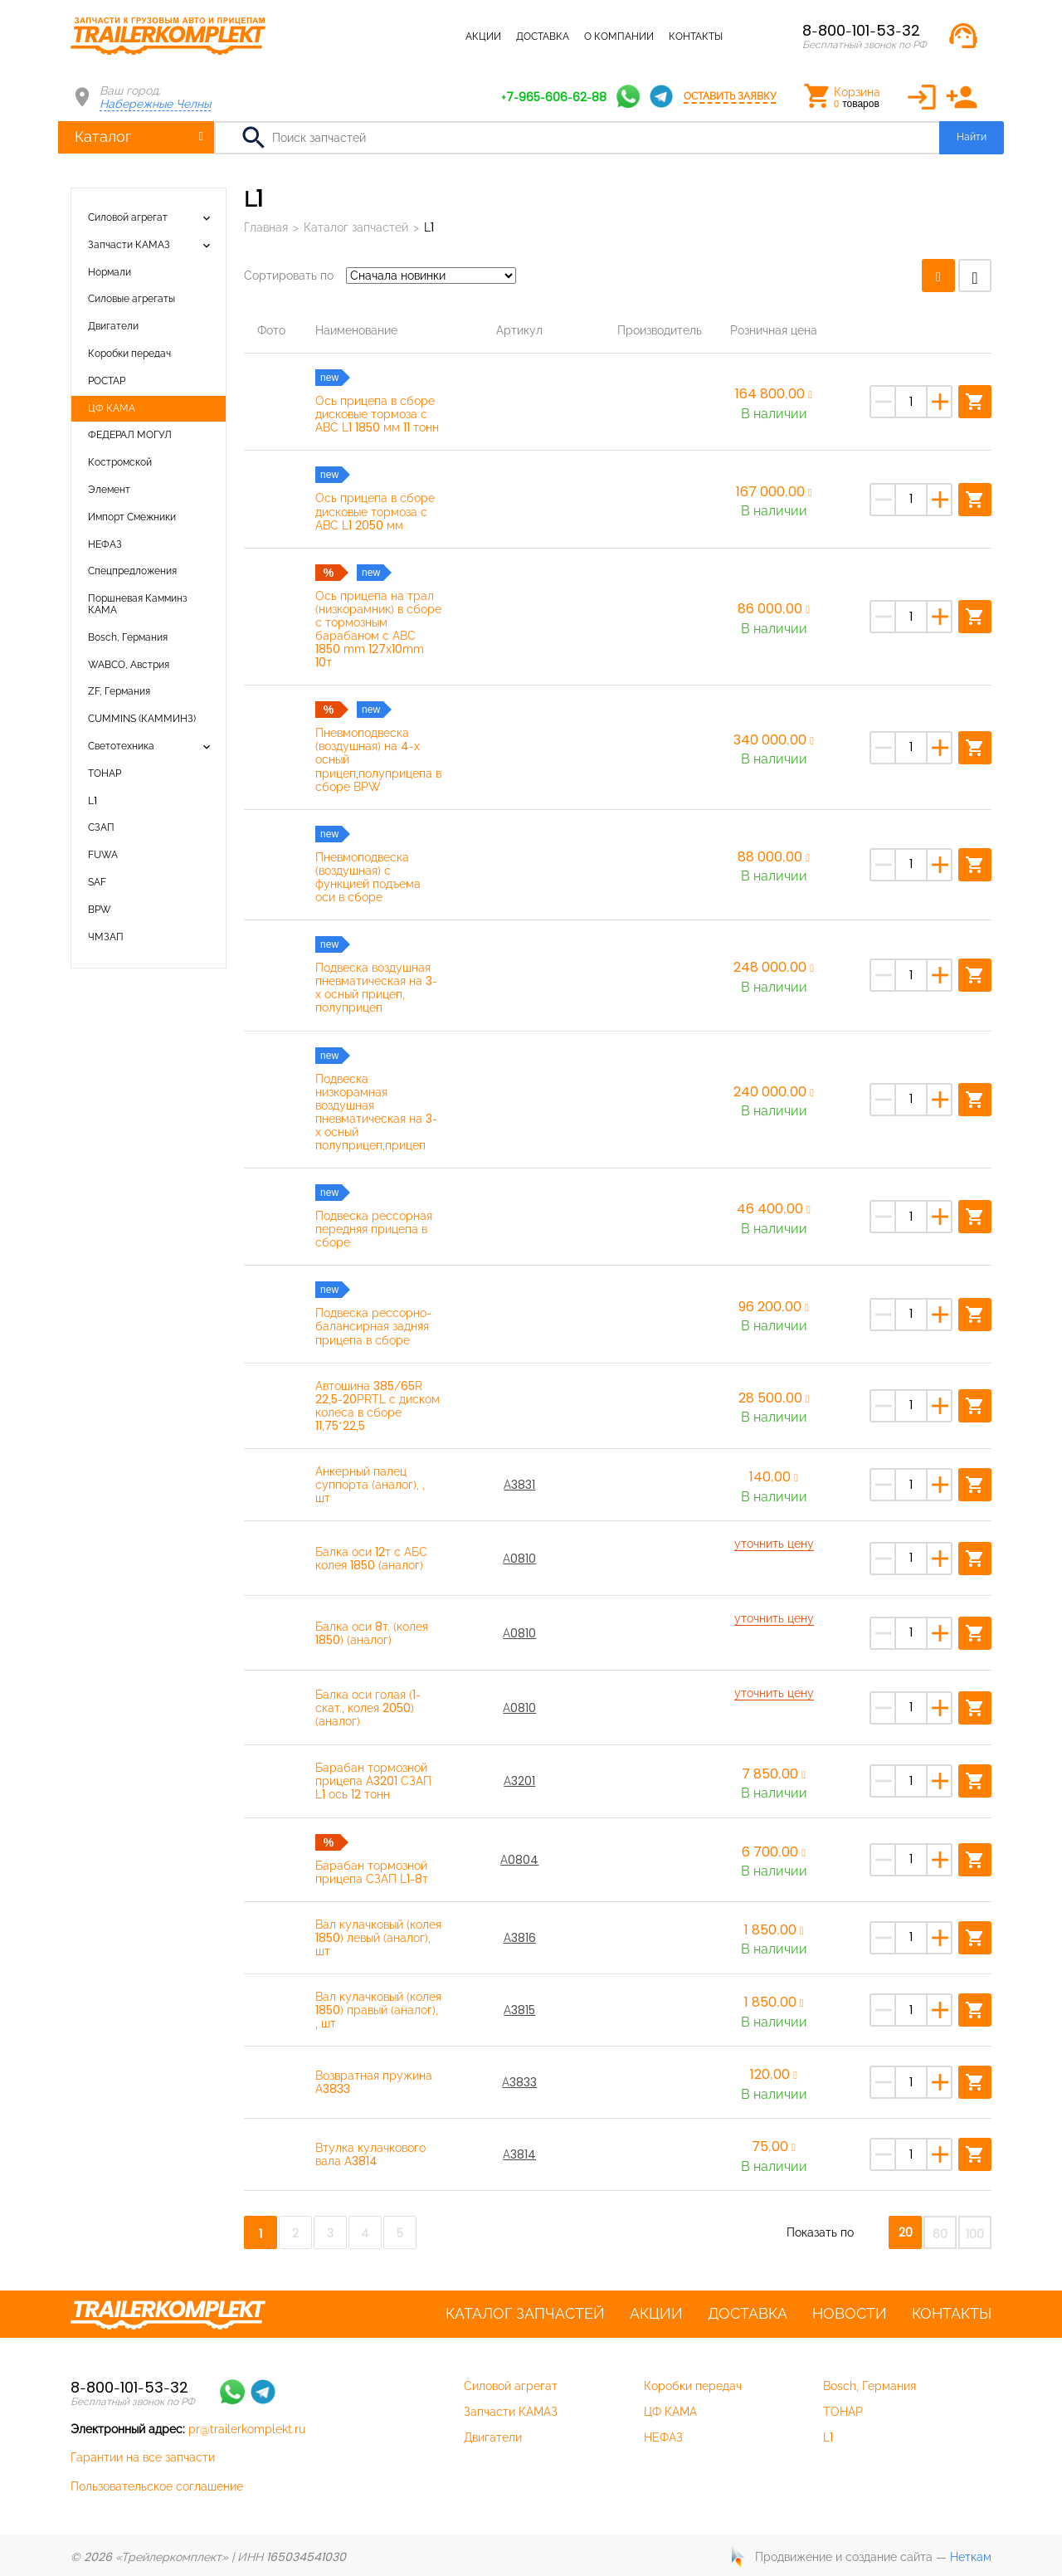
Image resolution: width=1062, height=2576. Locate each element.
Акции (483, 36)
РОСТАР (106, 381)
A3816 (520, 1937)
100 (975, 2234)
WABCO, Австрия (128, 665)
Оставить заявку (730, 96)
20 (906, 2232)
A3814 (519, 2154)
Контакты (696, 36)
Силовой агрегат (128, 217)
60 (940, 2234)
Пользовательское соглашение (157, 2486)
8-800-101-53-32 (861, 30)
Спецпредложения (132, 571)
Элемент (109, 489)
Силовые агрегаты (131, 299)
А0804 (519, 1859)
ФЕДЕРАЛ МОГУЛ (130, 435)
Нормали (109, 272)
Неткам (970, 2557)
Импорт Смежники (132, 517)
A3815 (519, 2010)
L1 (92, 801)
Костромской (120, 462)
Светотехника (121, 746)
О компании (619, 36)
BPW (99, 909)
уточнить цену (774, 1543)
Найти (971, 137)
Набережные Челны (155, 103)
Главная (266, 227)
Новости (849, 2313)
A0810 (519, 1558)
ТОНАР (104, 773)
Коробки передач (129, 353)
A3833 (519, 2082)
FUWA (103, 855)
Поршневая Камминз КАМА (138, 604)
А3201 (519, 1781)
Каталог (103, 136)
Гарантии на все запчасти (143, 2457)
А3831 (519, 1484)
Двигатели (113, 326)
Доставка (542, 36)
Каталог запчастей (398, 36)
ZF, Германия (119, 691)
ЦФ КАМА (111, 408)
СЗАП (101, 827)
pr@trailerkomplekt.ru (246, 2429)
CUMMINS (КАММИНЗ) (142, 718)
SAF (97, 882)
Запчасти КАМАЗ (129, 245)
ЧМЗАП (106, 937)
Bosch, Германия (128, 637)
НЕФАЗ (105, 544)
